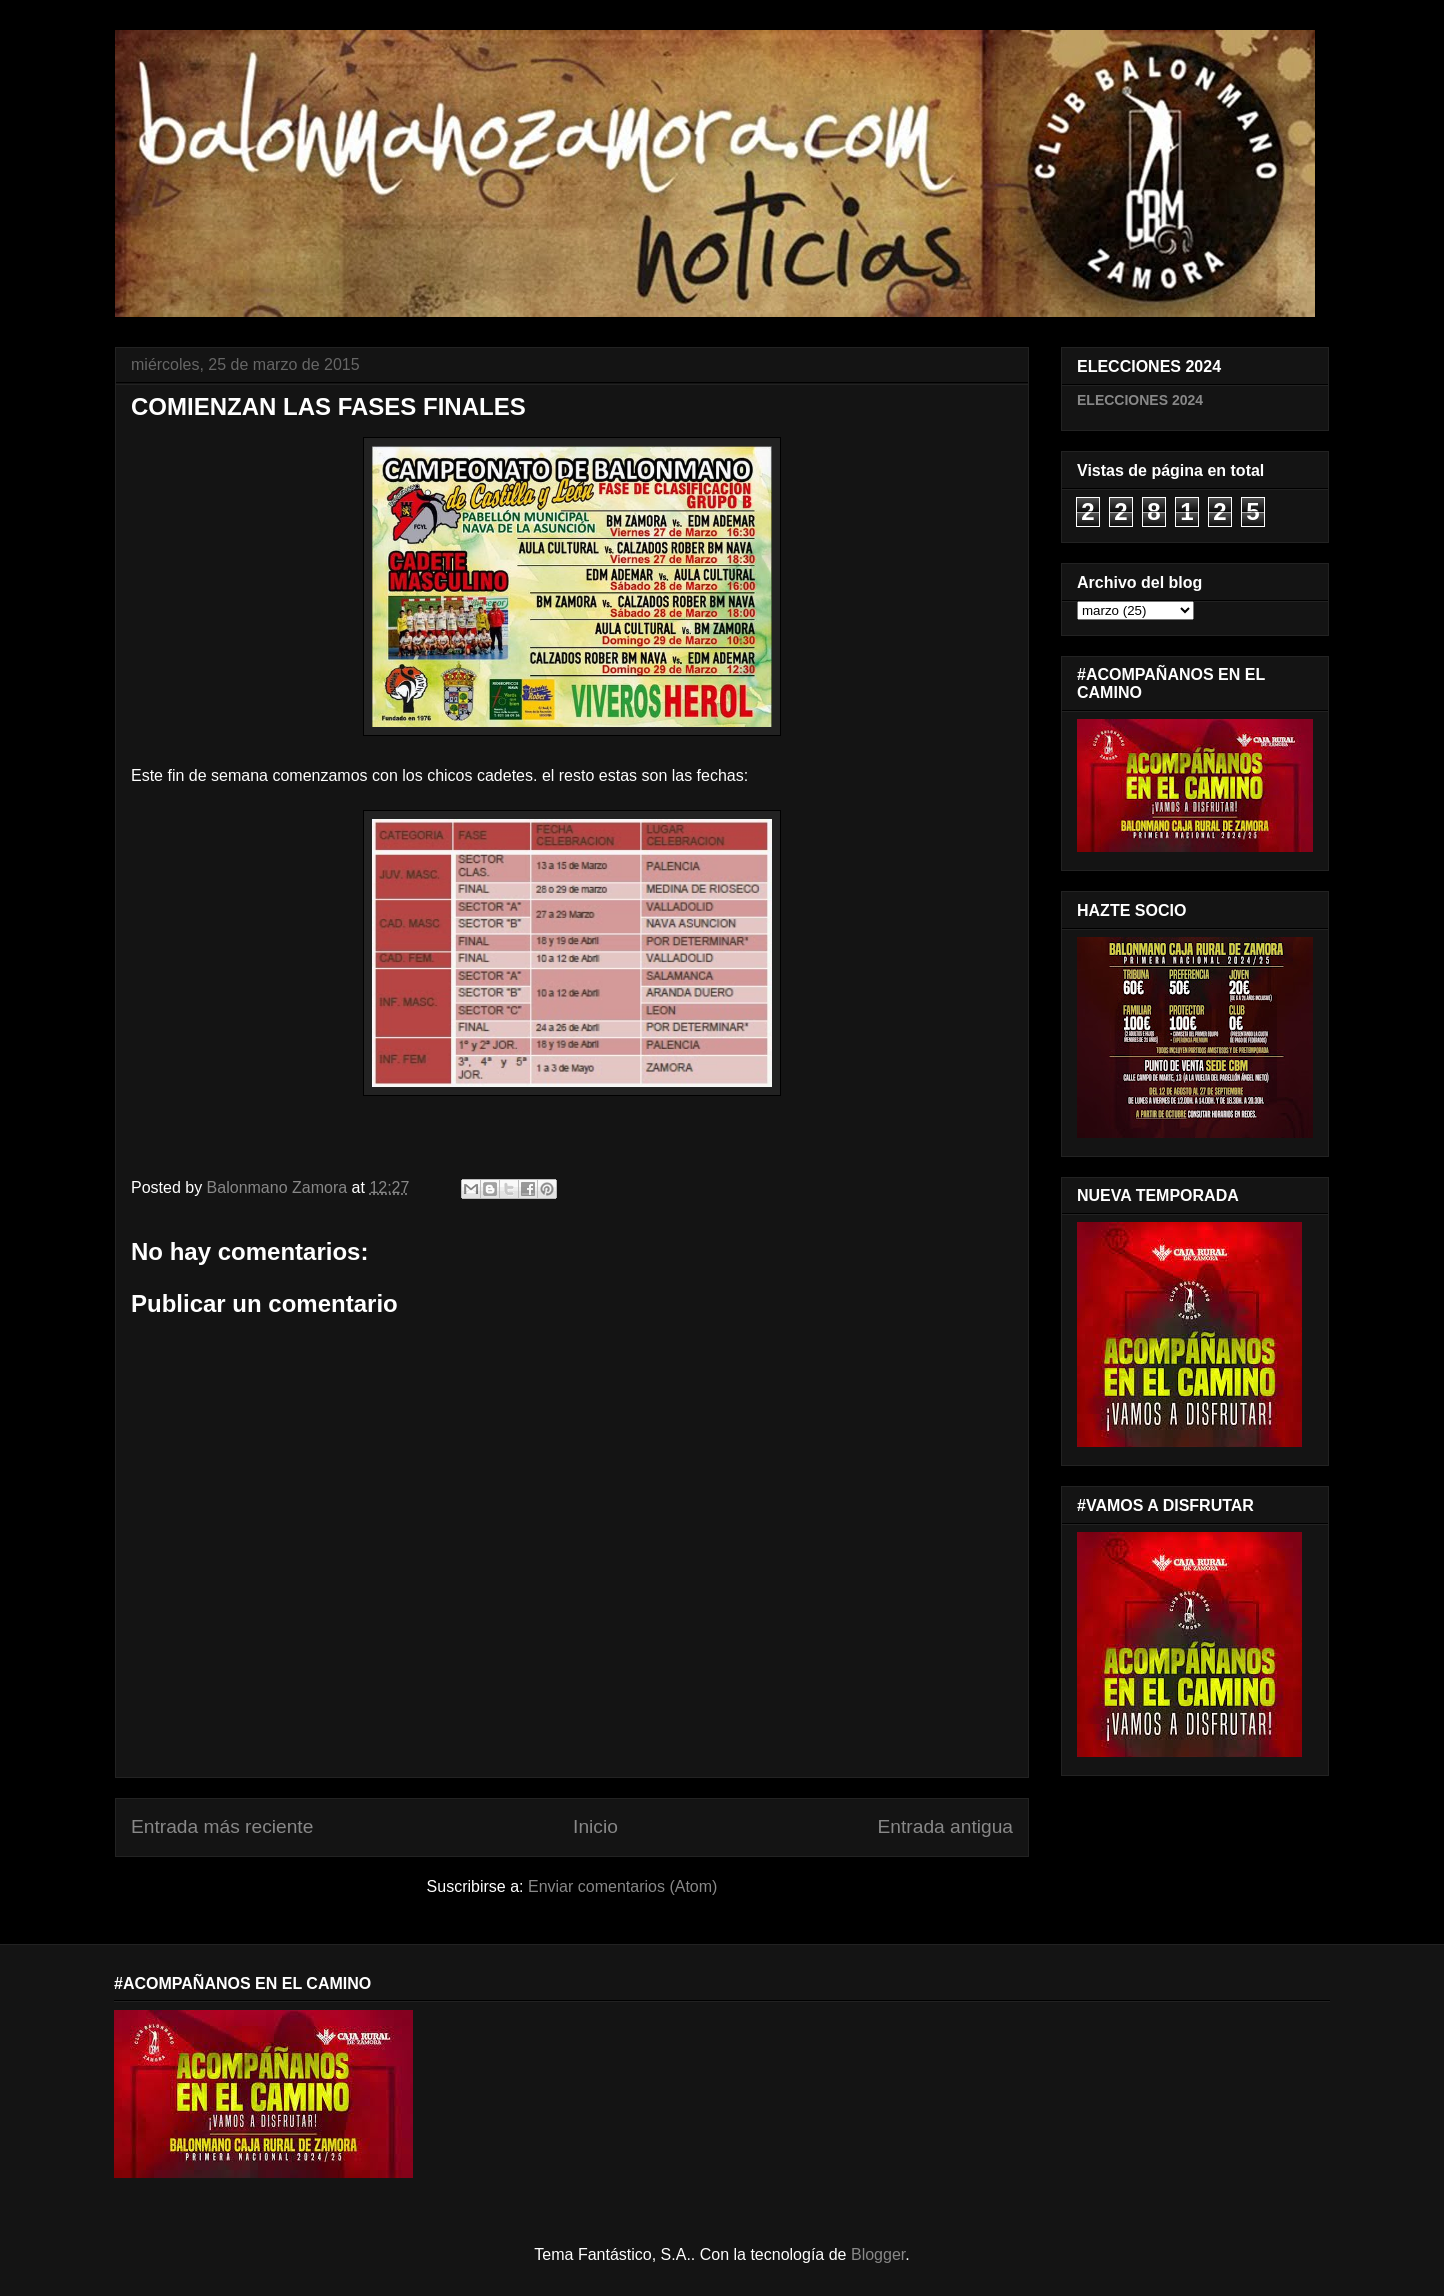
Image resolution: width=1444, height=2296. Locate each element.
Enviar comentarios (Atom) (622, 1886)
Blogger (878, 2254)
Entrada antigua (945, 1826)
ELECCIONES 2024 (1140, 400)
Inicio (595, 1826)
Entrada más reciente (222, 1826)
